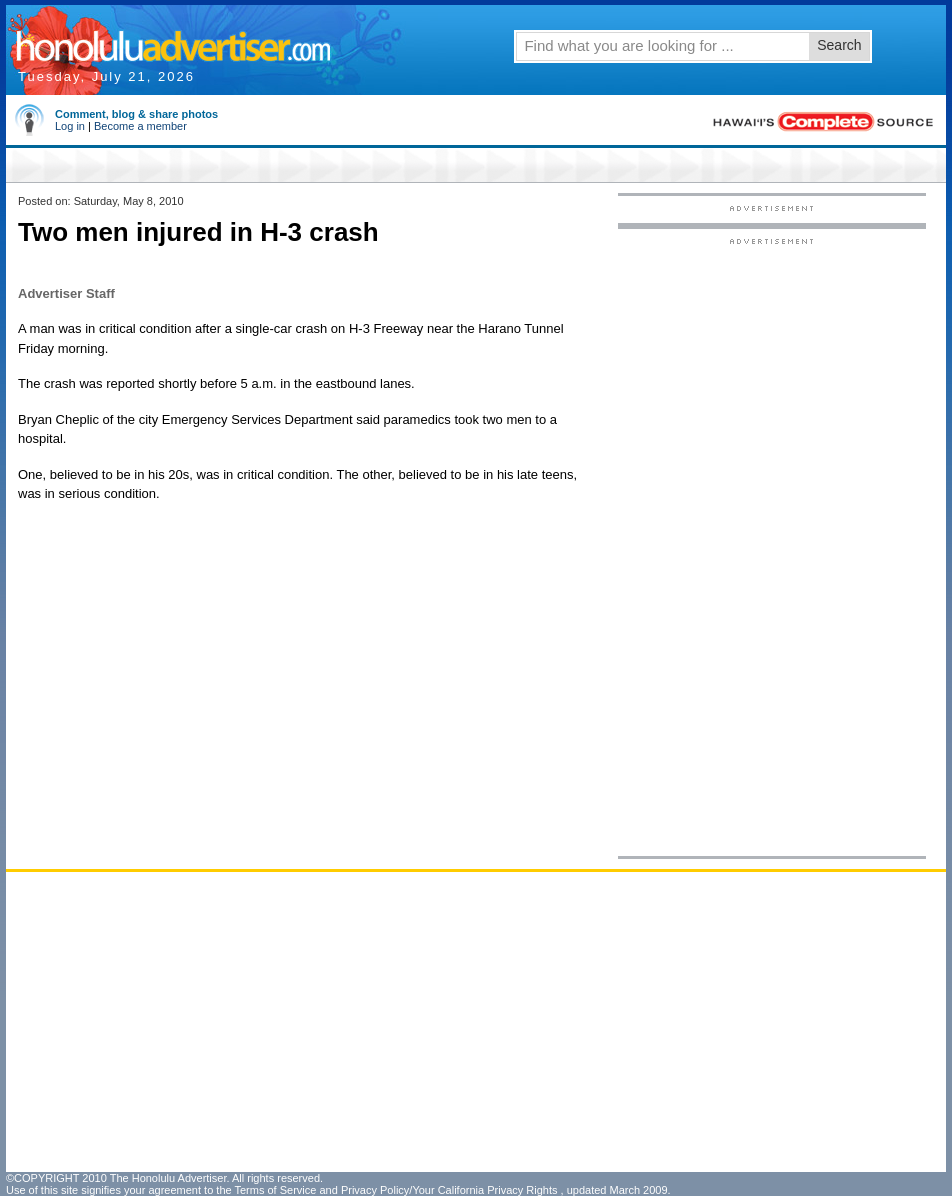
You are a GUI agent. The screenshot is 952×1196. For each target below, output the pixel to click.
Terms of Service (275, 1190)
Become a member (140, 126)
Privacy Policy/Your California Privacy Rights (449, 1190)
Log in (70, 126)
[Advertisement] (771, 546)
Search (839, 45)
